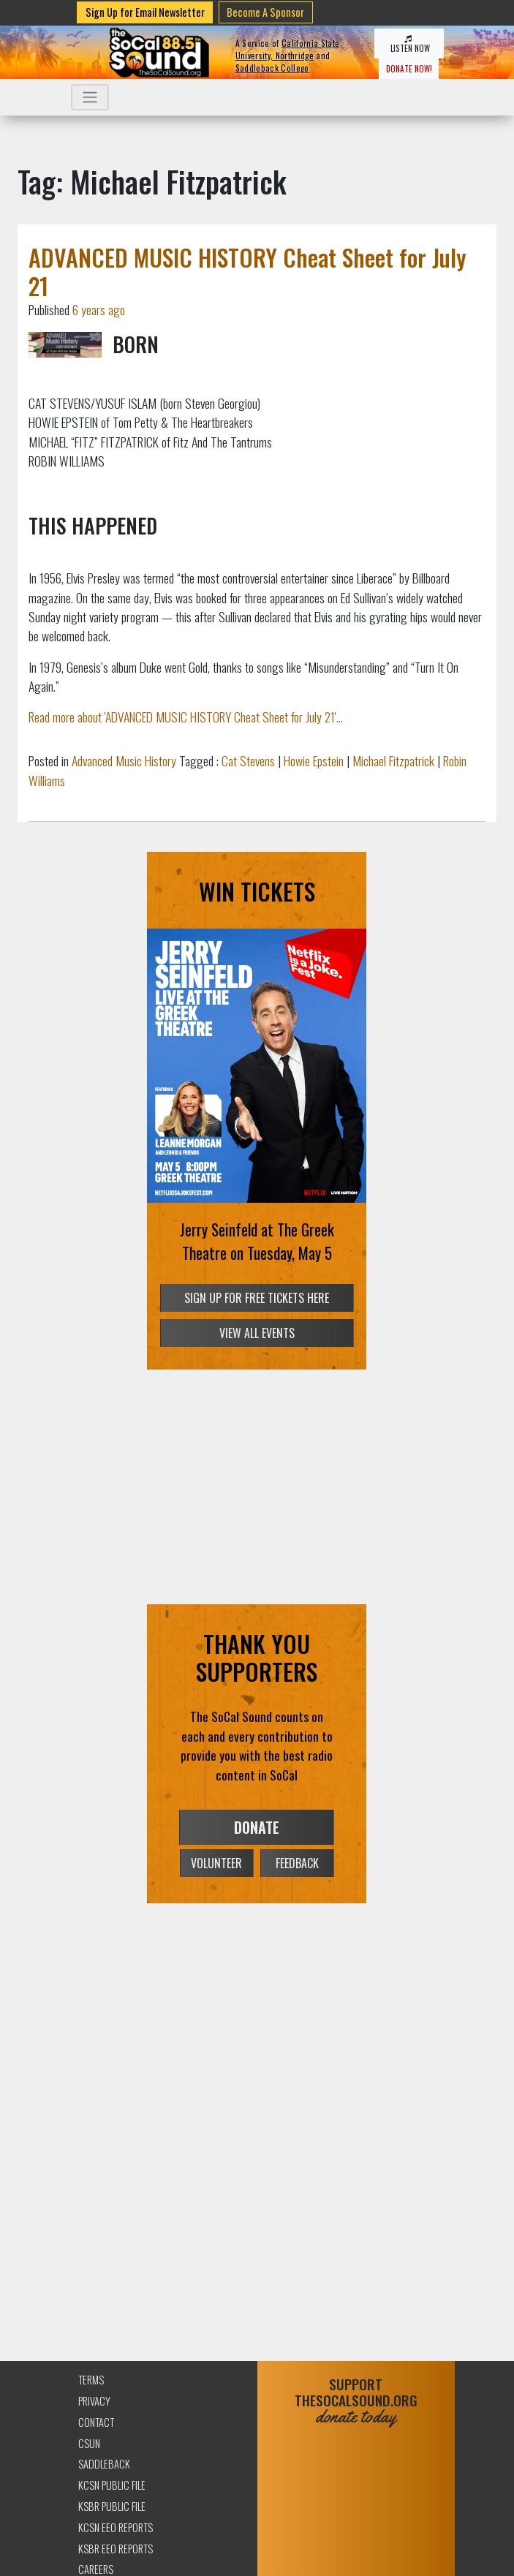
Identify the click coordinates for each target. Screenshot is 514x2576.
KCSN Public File (111, 2485)
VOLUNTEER (216, 1863)
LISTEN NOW (409, 44)
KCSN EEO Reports (115, 2527)
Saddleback (104, 2463)
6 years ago (98, 309)
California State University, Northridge (287, 49)
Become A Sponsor (265, 12)
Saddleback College (272, 68)
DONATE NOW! (409, 69)
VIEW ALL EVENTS (257, 1333)
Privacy (94, 2401)
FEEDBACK (297, 1863)
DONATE (256, 1827)
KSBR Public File (111, 2506)
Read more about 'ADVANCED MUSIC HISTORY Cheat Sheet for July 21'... (186, 716)
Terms (91, 2379)
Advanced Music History (124, 760)
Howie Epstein (314, 760)
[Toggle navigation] (90, 97)
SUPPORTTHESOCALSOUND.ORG (356, 2400)
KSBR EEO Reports (115, 2548)
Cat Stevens (248, 760)
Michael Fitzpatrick (393, 760)
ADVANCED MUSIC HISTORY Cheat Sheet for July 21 (247, 271)
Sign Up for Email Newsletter (145, 12)
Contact (96, 2422)
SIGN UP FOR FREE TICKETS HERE (256, 1298)
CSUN (89, 2443)
